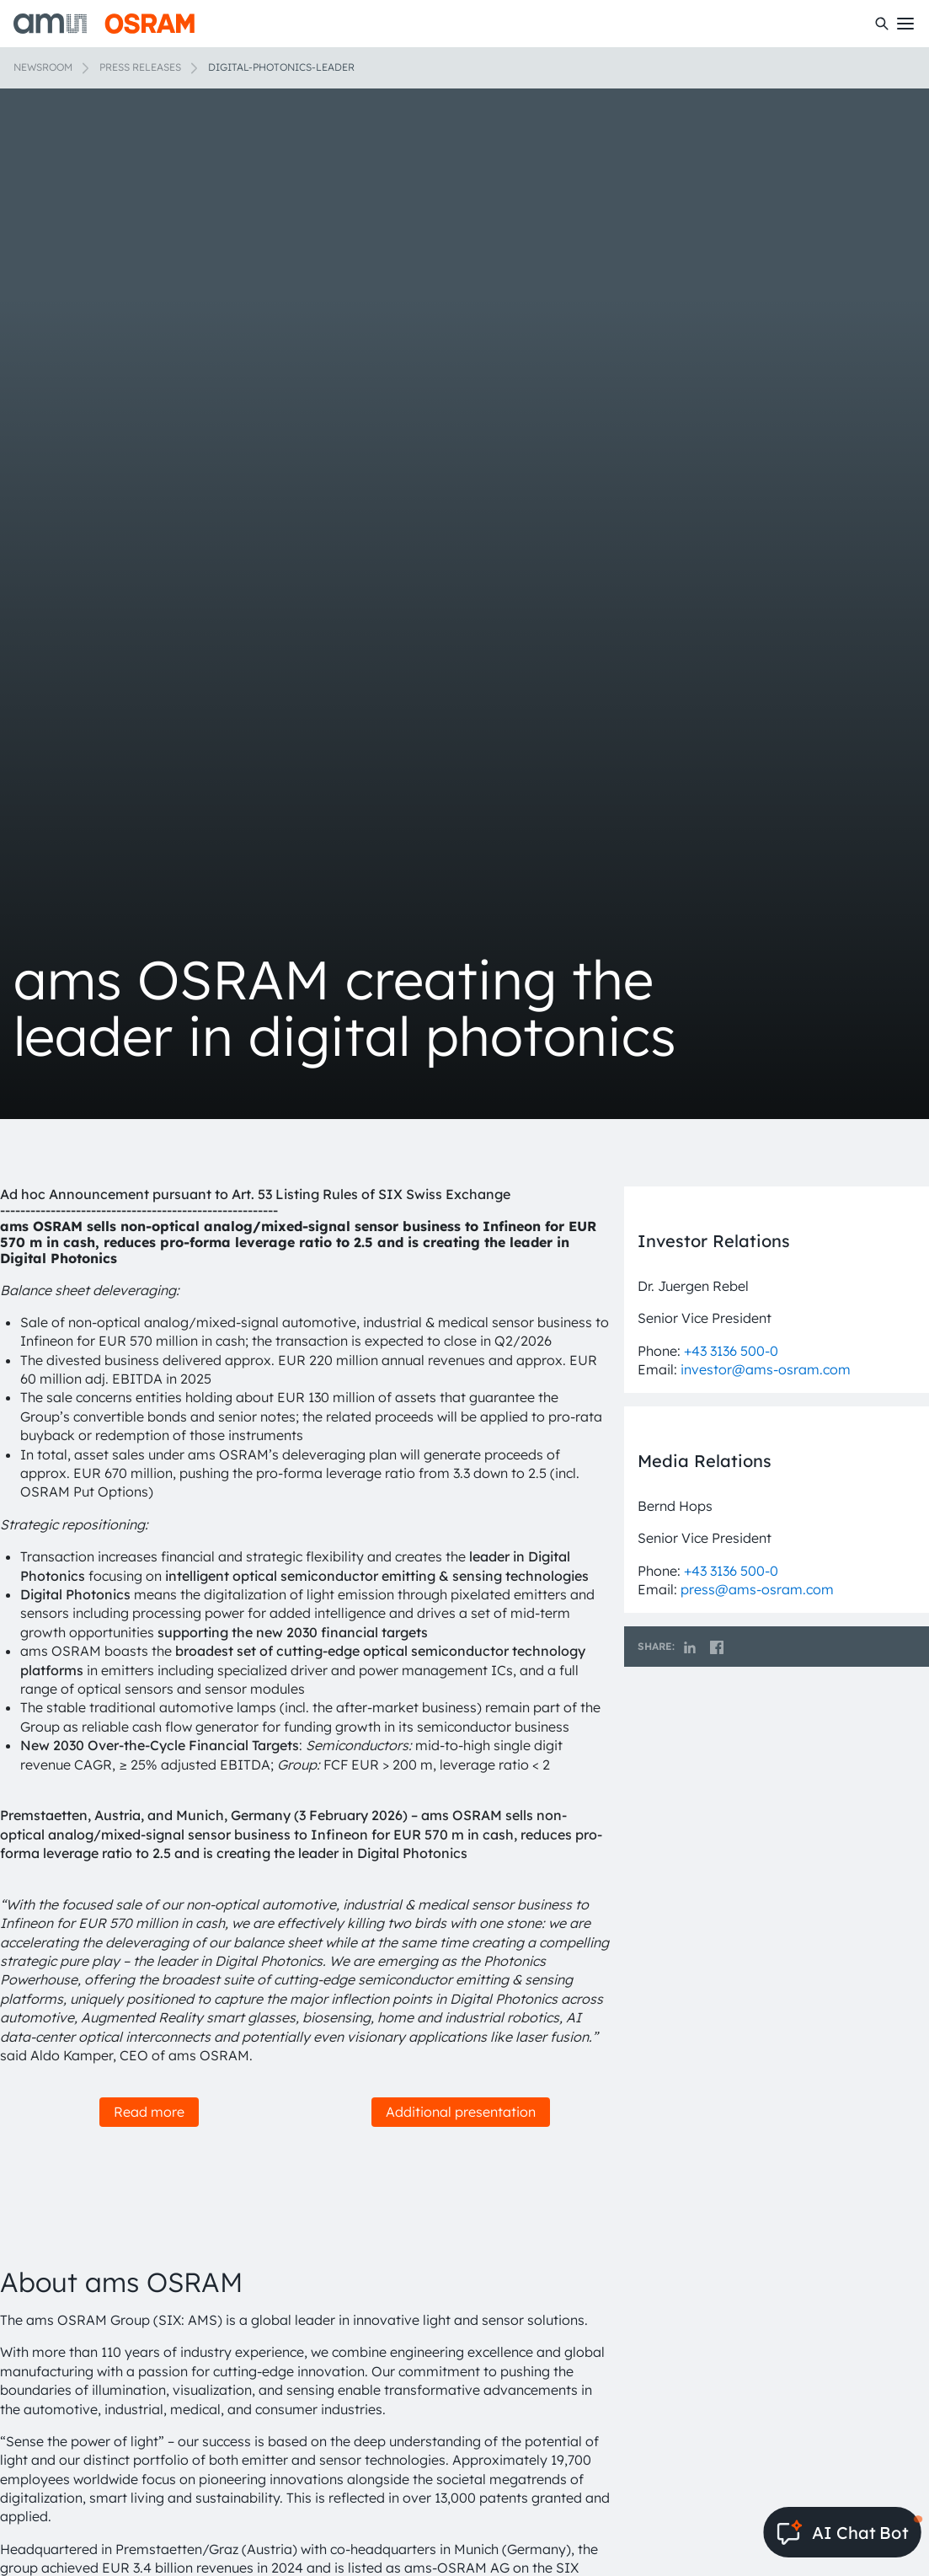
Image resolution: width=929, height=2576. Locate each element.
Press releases (140, 67)
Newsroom (42, 67)
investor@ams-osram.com (766, 1369)
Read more (149, 2111)
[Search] (881, 23)
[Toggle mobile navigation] (905, 23)
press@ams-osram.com (757, 1589)
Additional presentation (461, 2111)
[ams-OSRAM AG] (104, 23)
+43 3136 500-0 (731, 1350)
